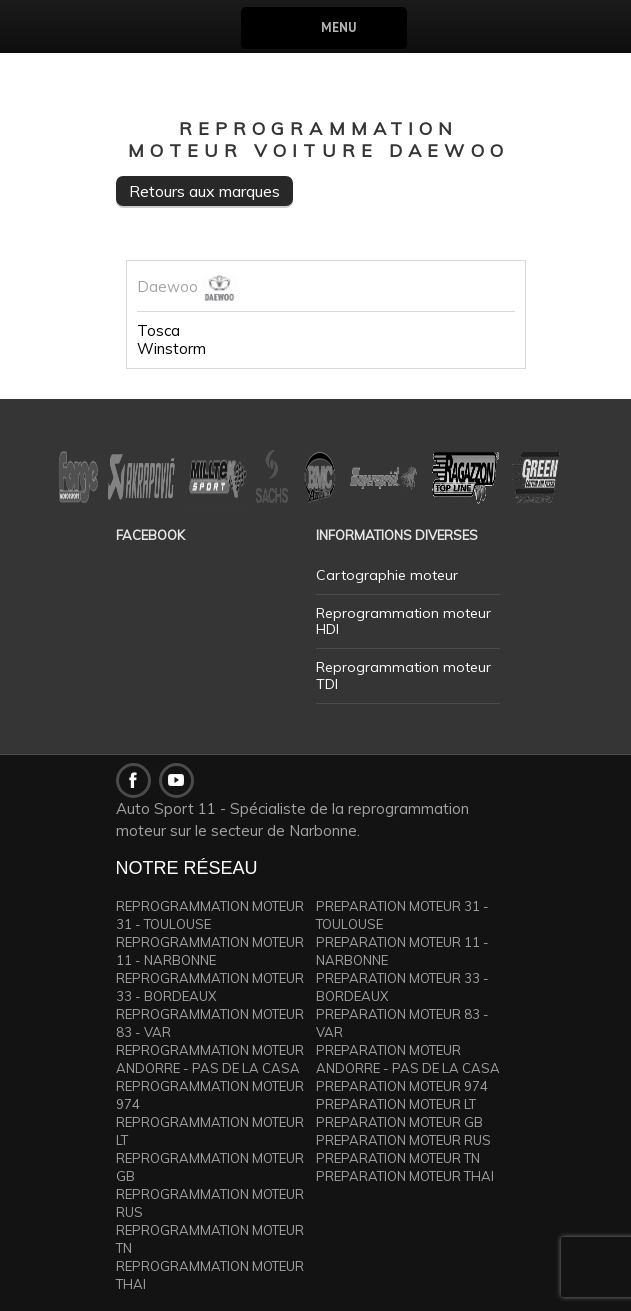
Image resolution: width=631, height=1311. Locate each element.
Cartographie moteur (387, 575)
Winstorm (171, 349)
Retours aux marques (204, 191)
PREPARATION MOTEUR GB (399, 1122)
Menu (338, 27)
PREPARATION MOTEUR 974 (402, 1086)
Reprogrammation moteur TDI (403, 675)
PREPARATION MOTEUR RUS (403, 1140)
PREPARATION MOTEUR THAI (405, 1176)
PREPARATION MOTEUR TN (398, 1158)
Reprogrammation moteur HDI (403, 621)
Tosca (158, 331)
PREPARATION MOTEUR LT (396, 1104)
